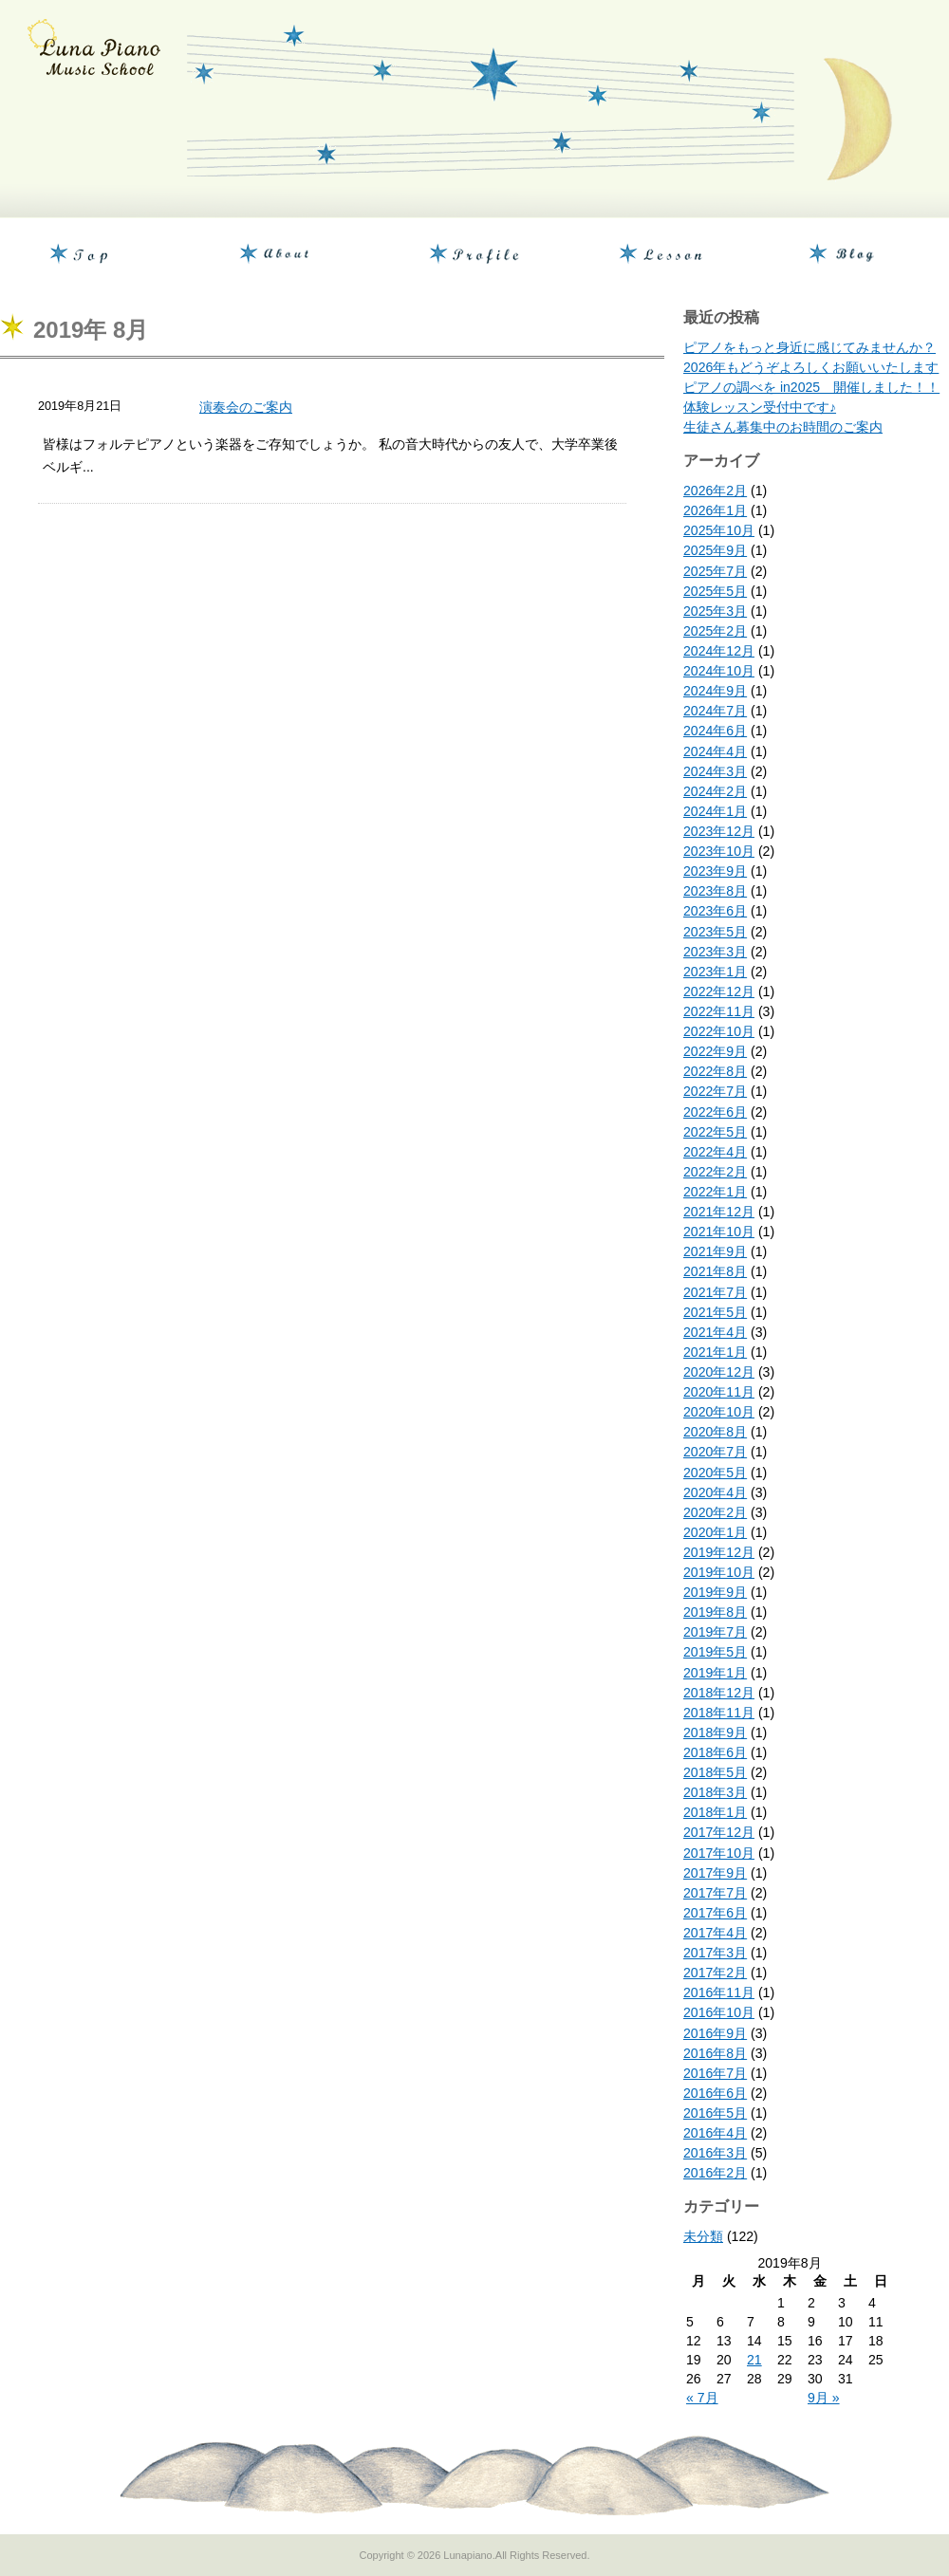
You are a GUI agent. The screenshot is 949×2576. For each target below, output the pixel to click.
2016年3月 (715, 2152)
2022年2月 (715, 1171)
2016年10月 (718, 2012)
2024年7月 (715, 710)
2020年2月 (715, 1512)
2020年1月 (715, 1532)
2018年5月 (715, 1772)
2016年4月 (715, 2132)
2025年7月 (715, 571)
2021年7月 (715, 1292)
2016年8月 (715, 2053)
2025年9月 (715, 550)
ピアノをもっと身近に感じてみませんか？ (809, 347)
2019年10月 (718, 1572)
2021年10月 (718, 1231)
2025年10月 (718, 530)
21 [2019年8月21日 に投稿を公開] (754, 2359)
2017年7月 (715, 1892)
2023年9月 (715, 871)
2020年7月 (715, 1451)
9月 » (824, 2397)
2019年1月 (715, 1672)
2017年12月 (718, 1832)
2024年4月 (715, 751)
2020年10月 (718, 1411)
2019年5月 (715, 1651)
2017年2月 (715, 1972)
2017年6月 (715, 1912)
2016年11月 (718, 1992)
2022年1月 (715, 1191)
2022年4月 (715, 1151)
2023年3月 (715, 951)
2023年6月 (715, 910)
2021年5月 (715, 1312)
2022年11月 (718, 1011)
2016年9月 (715, 2033)
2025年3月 (715, 611)
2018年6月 (715, 1752)
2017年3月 (715, 1952)
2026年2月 (715, 490)
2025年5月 (715, 591)
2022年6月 (715, 1112)
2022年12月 (718, 991)
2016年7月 (715, 2073)
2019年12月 (718, 1552)
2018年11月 (718, 1712)
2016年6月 (715, 2093)
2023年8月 (715, 891)
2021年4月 (715, 1332)
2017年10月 (718, 1853)
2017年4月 (715, 1932)
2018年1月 (715, 1812)
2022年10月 (718, 1031)
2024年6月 (715, 730)
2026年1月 (715, 510)
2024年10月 (718, 670)
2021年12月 (718, 1211)
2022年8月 (715, 1071)
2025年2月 (715, 631)
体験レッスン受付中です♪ (759, 407)
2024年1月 (715, 811)
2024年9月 (715, 690)
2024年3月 (715, 771)
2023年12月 (718, 831)
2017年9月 (715, 1873)
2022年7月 (715, 1091)
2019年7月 (715, 1632)
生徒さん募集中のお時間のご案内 (783, 427)
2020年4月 (715, 1492)
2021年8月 (715, 1271)
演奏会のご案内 (245, 407)
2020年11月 (718, 1391)
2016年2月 (715, 2172)
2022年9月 (715, 1051)
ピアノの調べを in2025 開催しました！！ (811, 387)
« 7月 (702, 2397)
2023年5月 (715, 931)
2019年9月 (715, 1592)
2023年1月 (715, 971)
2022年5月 (715, 1132)
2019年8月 (715, 1612)
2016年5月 (715, 2113)
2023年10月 (718, 851)
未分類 (703, 2236)
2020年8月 (715, 1431)
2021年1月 (715, 1352)
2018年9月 (715, 1732)
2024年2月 (715, 791)
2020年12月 (718, 1372)
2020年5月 (715, 1472)
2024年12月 (718, 650)
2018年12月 (718, 1692)
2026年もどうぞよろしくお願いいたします (811, 367)
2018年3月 (715, 1792)
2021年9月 (715, 1251)
